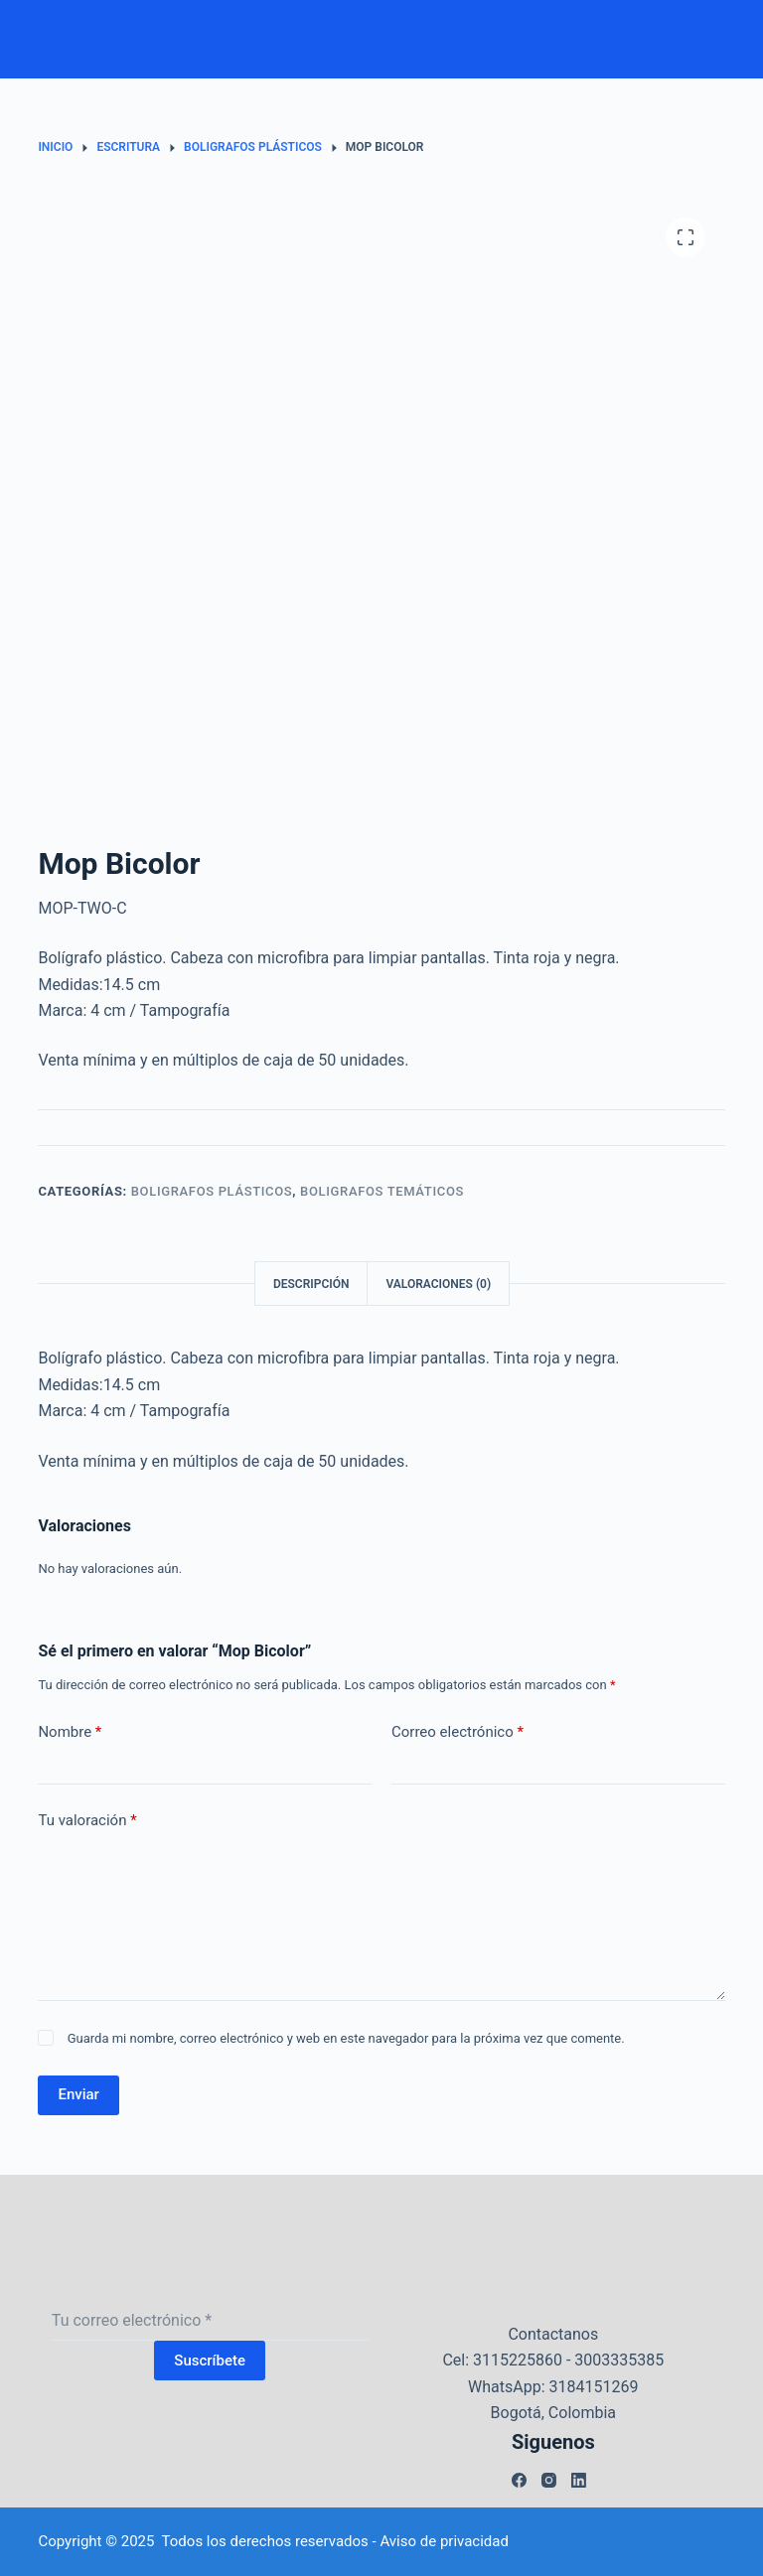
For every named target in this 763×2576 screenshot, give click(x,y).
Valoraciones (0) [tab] (438, 1284)
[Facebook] (519, 2480)
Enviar (78, 2094)
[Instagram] (548, 2480)
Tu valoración (87, 1820)
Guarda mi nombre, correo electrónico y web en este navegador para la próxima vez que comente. (346, 2038)
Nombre (69, 1732)
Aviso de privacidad (444, 2541)
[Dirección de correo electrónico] (210, 2321)
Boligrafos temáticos (382, 1191)
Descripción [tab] (311, 1284)
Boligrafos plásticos (212, 1191)
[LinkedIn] (578, 2480)
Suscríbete (209, 2360)
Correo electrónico (457, 1732)
